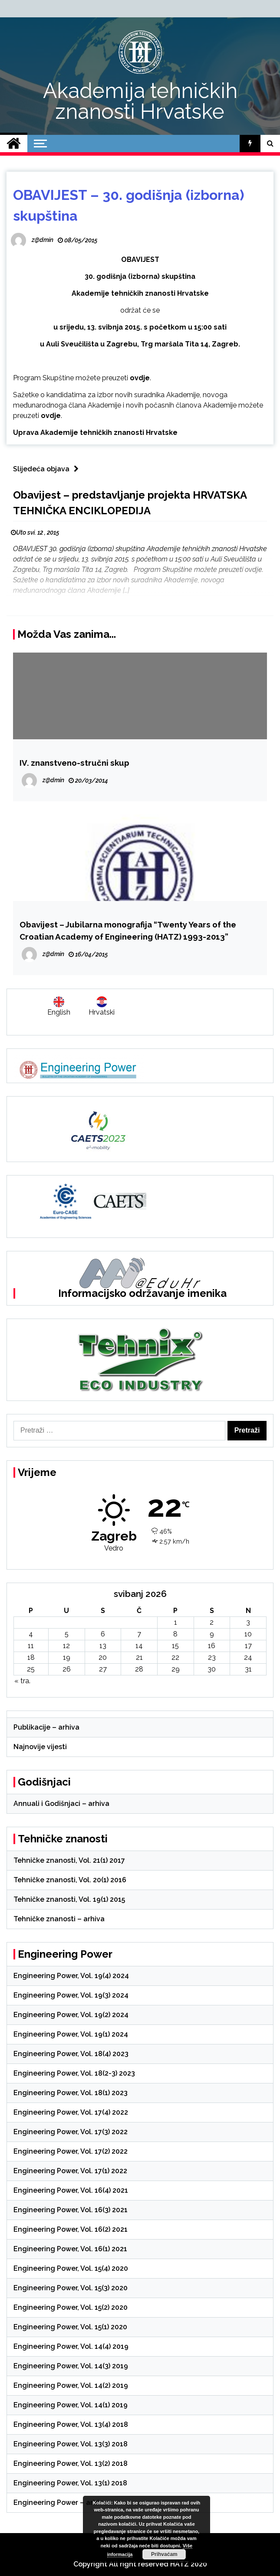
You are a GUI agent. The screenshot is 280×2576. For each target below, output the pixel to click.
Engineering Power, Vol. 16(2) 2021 (70, 2229)
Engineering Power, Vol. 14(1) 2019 (70, 2405)
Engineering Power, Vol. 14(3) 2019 (70, 2366)
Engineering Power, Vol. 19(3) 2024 (70, 1995)
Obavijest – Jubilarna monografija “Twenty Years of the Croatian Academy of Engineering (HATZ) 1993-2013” (128, 930)
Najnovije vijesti (40, 1747)
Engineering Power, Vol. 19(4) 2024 (71, 1976)
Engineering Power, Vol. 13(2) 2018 (70, 2463)
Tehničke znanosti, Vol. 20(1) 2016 (69, 1880)
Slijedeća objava (48, 469)
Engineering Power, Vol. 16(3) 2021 (70, 2210)
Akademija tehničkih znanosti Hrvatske (140, 101)
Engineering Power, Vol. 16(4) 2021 (70, 2190)
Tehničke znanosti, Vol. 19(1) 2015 (69, 1899)
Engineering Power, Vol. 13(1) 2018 (70, 2483)
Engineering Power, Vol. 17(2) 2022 (70, 2151)
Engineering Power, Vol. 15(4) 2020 (70, 2268)
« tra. (22, 1681)
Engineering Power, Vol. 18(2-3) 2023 (74, 2073)
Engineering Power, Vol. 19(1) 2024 (70, 2034)
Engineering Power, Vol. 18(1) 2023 (70, 2093)
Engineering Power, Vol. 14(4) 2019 (70, 2346)
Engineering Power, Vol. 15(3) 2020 (70, 2288)
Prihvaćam (164, 2554)
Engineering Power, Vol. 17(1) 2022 (70, 2171)
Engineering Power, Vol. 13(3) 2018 (70, 2444)
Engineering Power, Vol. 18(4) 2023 (70, 2054)
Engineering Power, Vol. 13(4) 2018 (70, 2424)
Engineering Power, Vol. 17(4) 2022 (70, 2112)
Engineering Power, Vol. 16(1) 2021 (70, 2249)
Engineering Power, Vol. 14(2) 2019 (70, 2385)
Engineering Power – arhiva (60, 2502)
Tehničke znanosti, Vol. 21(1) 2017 (69, 1860)
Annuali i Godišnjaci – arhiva (61, 1803)
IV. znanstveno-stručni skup (74, 762)
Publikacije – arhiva (46, 1727)
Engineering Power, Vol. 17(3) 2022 (70, 2132)
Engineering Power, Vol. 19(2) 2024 (70, 2015)
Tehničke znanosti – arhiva (59, 1919)
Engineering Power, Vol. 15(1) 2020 (70, 2327)
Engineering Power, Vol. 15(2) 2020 (70, 2307)
